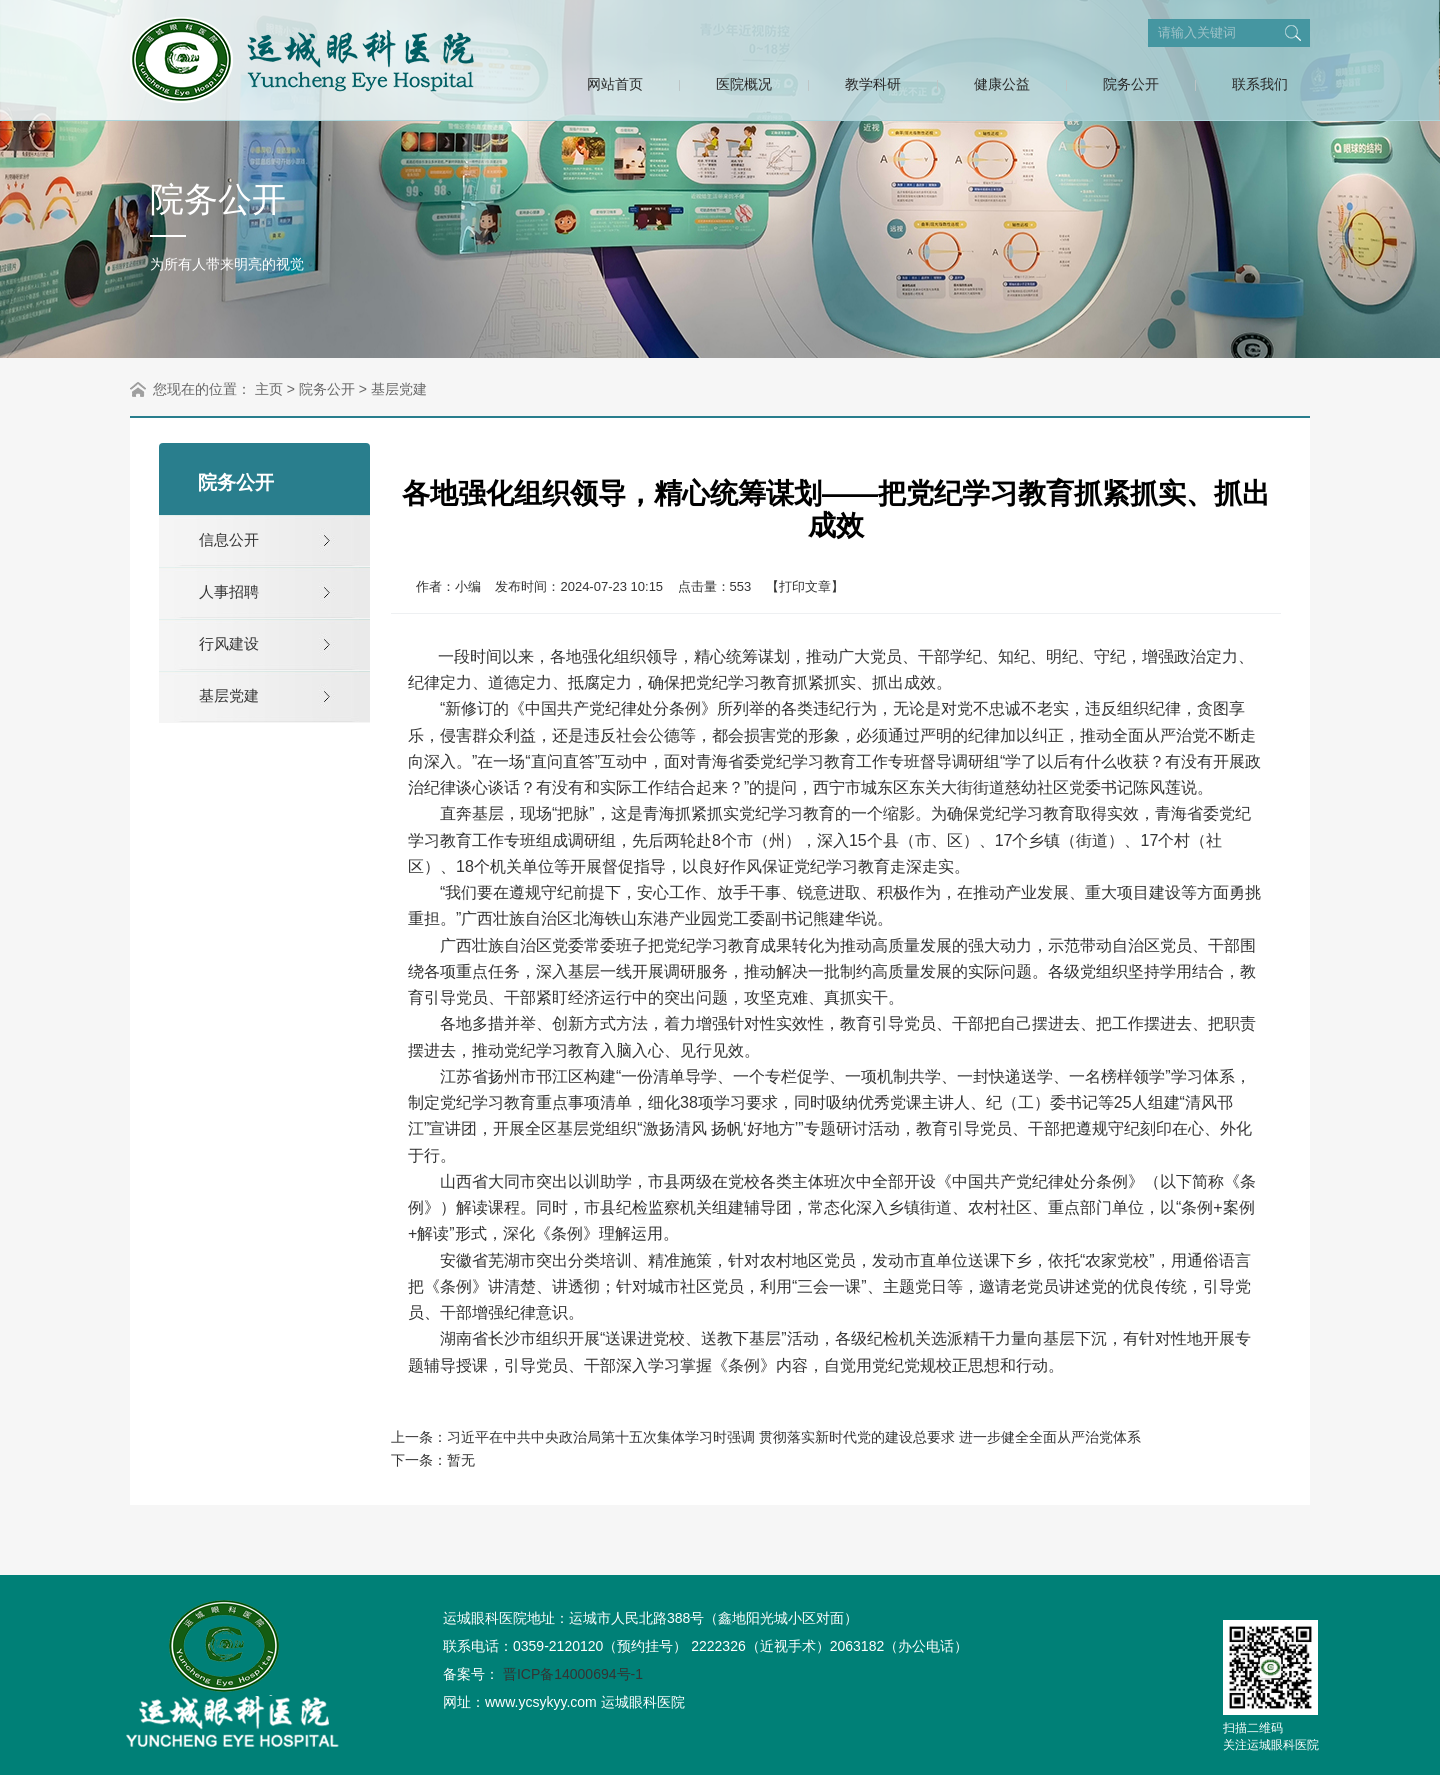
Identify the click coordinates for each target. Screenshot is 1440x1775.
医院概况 (744, 84)
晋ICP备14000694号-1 (573, 1674)
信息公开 (229, 539)
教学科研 (873, 84)
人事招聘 (229, 591)
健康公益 (1002, 84)
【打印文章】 (805, 586)
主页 (269, 389)
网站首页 (615, 84)
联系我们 (1260, 84)
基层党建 (399, 389)
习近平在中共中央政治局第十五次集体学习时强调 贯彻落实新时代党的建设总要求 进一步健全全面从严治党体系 (794, 1437)
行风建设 (229, 643)
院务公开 (1131, 84)
